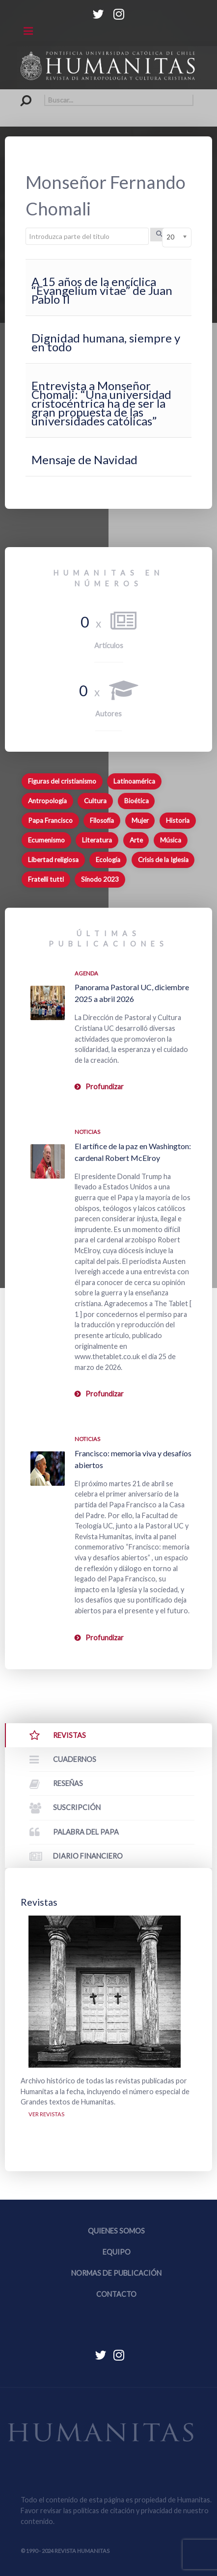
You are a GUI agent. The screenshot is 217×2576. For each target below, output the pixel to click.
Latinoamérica (134, 781)
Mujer (140, 820)
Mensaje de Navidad (84, 459)
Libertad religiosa (53, 860)
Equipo (117, 2252)
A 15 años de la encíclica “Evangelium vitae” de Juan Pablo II (101, 290)
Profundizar (104, 1086)
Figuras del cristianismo (62, 781)
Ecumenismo (46, 840)
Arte (136, 840)
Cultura (95, 801)
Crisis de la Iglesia (163, 860)
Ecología (108, 860)
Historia (178, 820)
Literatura (97, 840)
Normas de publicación (116, 2273)
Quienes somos (116, 2231)
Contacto (116, 2294)
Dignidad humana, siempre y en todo (105, 342)
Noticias (87, 1132)
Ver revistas (46, 2114)
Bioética (136, 801)
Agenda (86, 973)
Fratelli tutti (46, 879)
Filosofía (102, 820)
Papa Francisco (50, 820)
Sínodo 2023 (100, 879)
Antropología (47, 801)
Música (170, 840)
